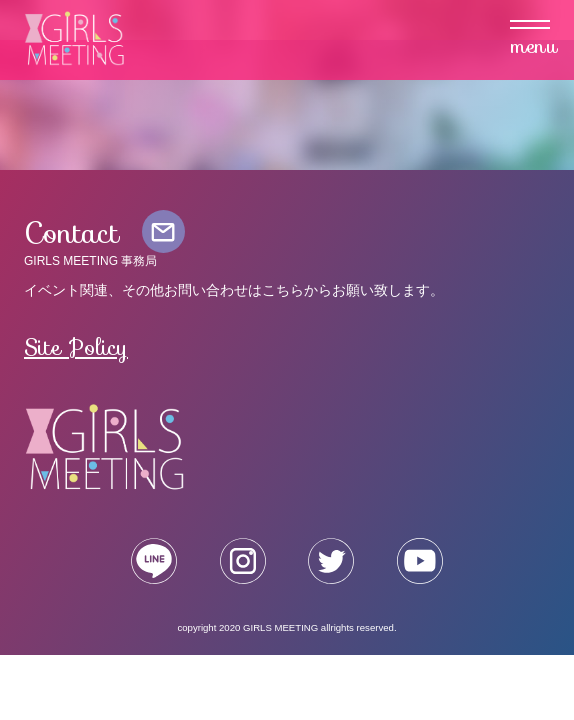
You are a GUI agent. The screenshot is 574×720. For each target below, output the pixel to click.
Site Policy (76, 347)
